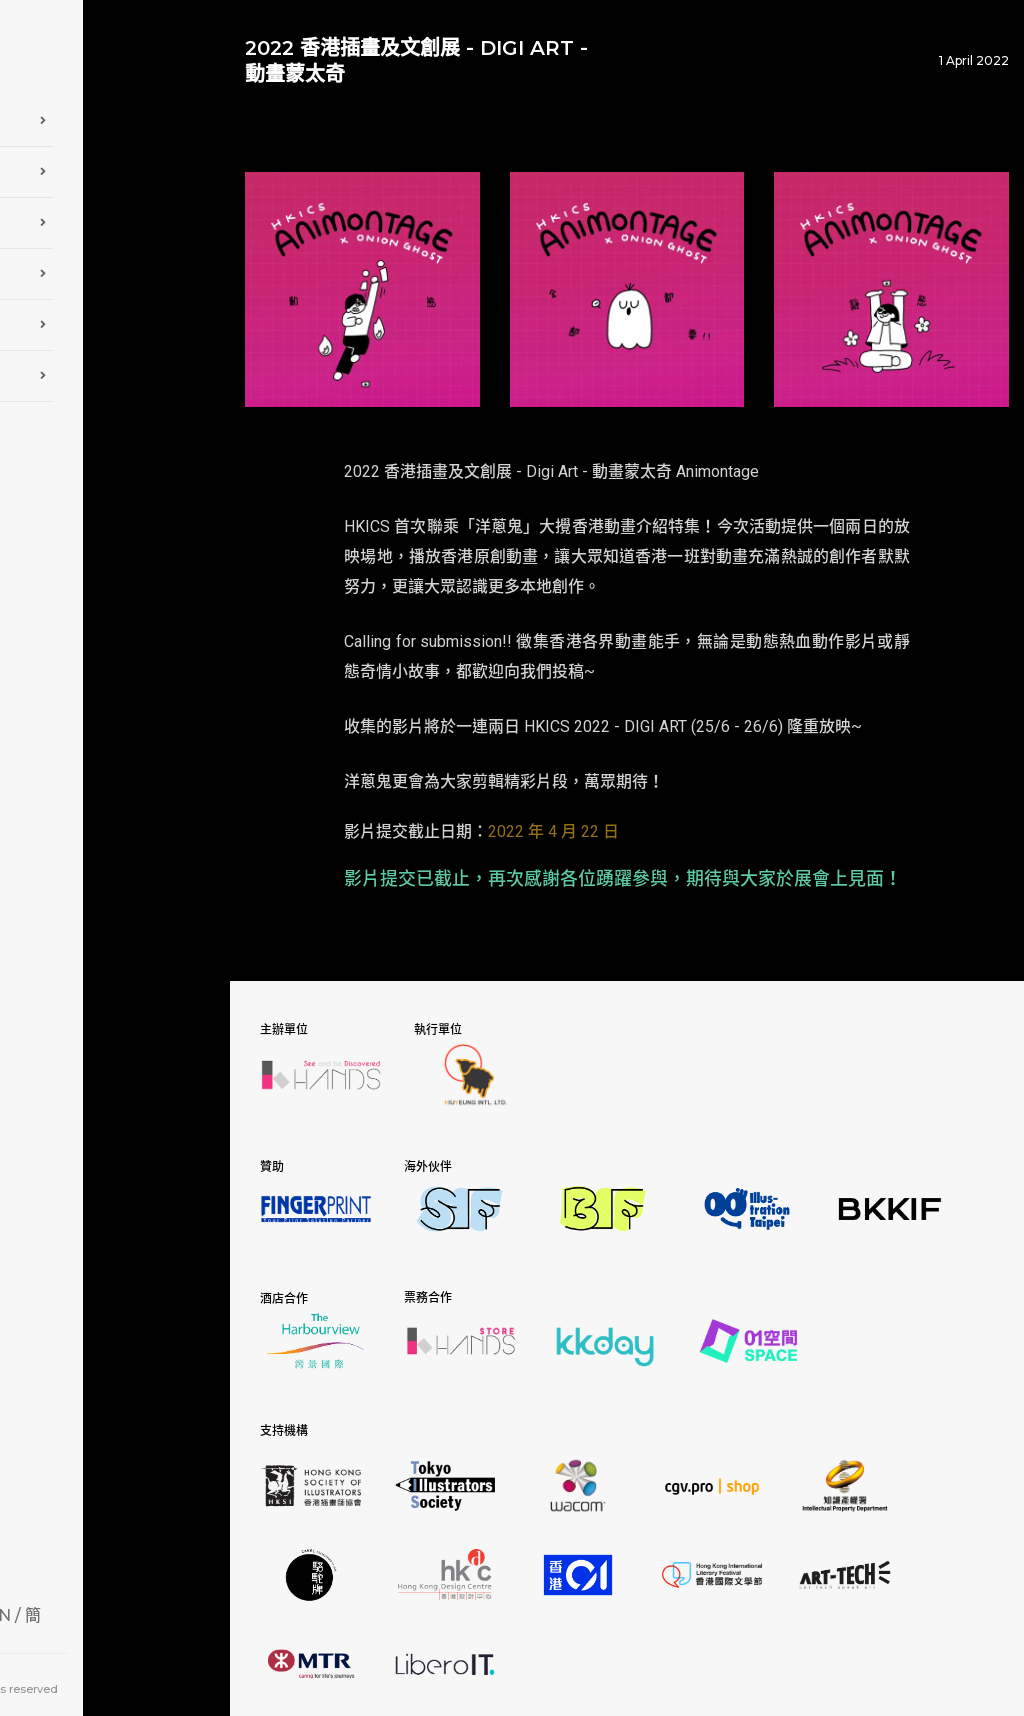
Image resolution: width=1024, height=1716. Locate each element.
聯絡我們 (115, 370)
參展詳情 (115, 166)
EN (163, 1608)
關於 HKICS (115, 115)
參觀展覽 (115, 217)
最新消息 (115, 319)
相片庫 (115, 268)
